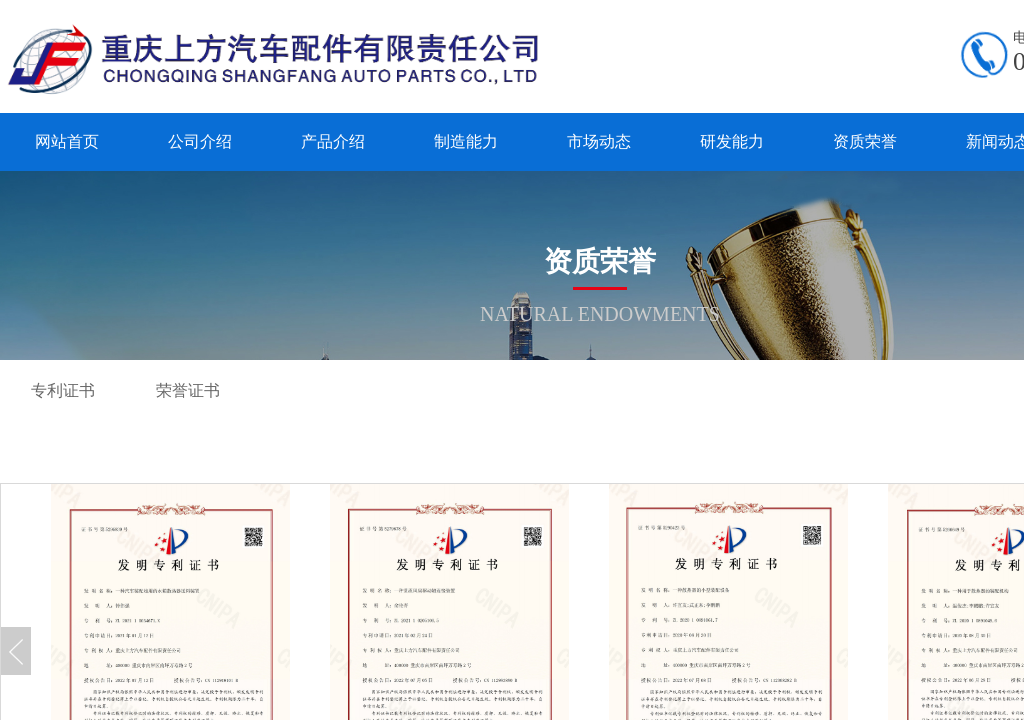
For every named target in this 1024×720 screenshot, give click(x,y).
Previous (16, 651)
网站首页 (67, 141)
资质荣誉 (865, 141)
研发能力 (732, 141)
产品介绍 (333, 141)
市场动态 (599, 141)
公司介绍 (200, 141)
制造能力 (466, 141)
